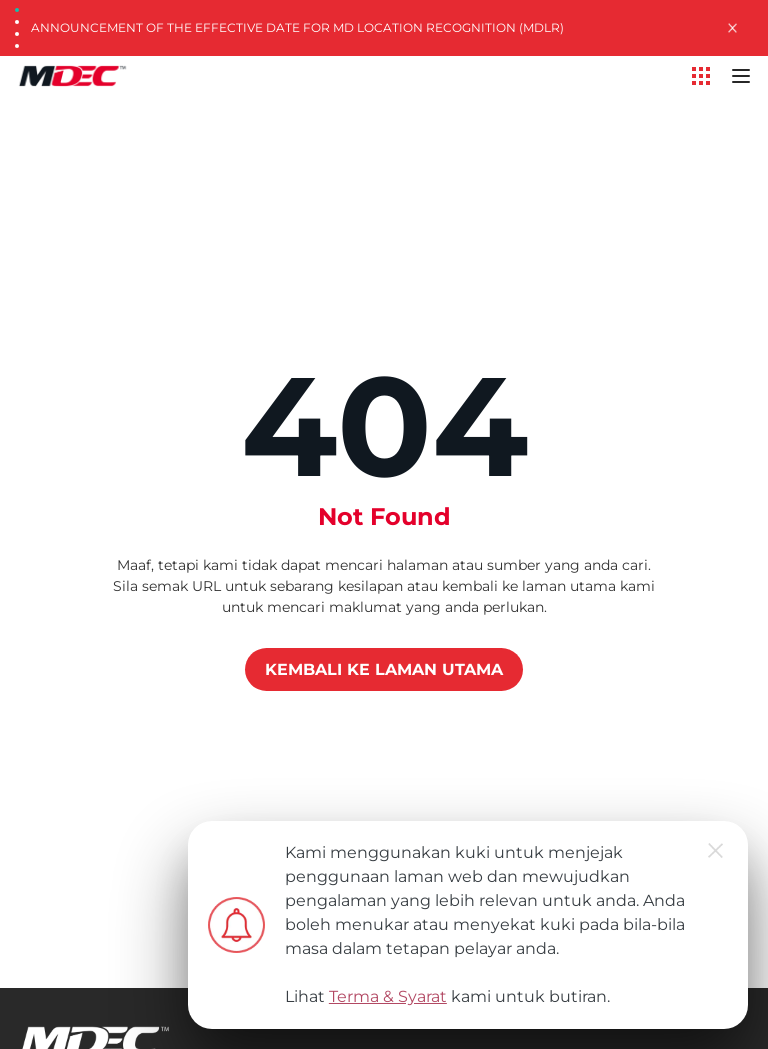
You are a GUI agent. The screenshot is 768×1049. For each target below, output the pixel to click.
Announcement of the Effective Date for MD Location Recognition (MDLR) (297, 27)
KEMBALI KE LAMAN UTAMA (384, 669)
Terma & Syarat (388, 996)
